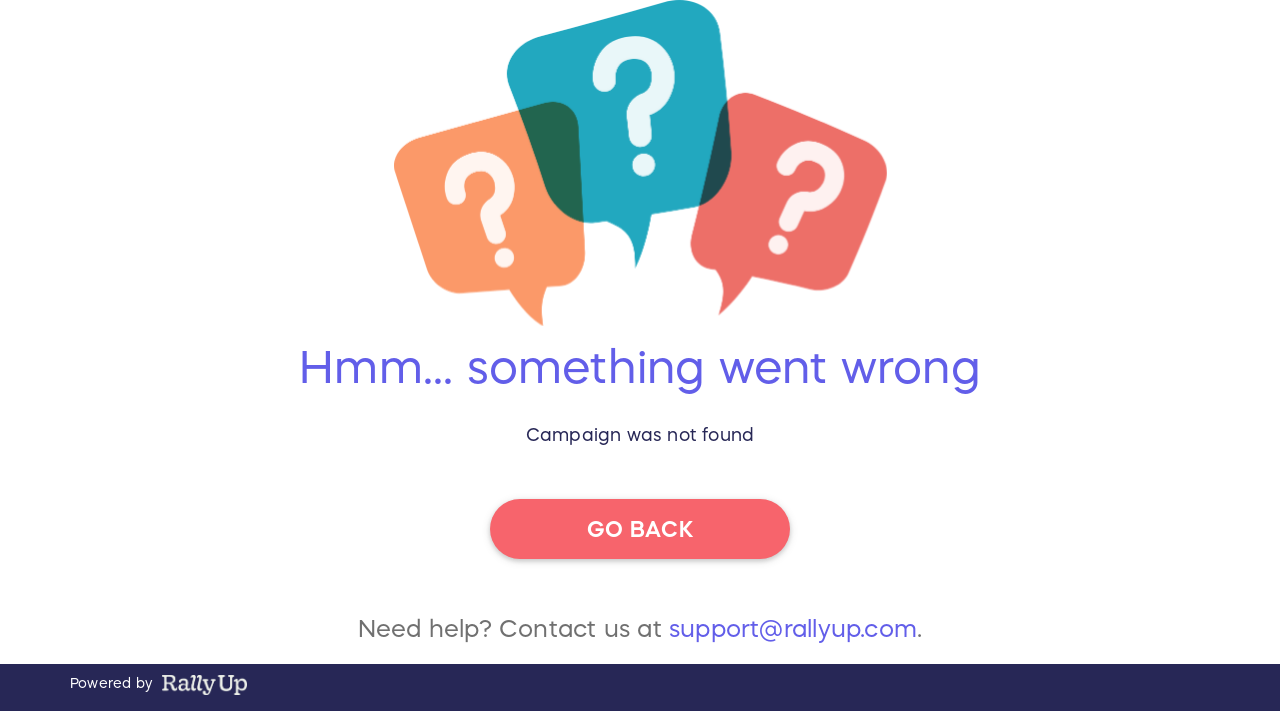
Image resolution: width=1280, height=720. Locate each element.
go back (640, 529)
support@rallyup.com (793, 629)
